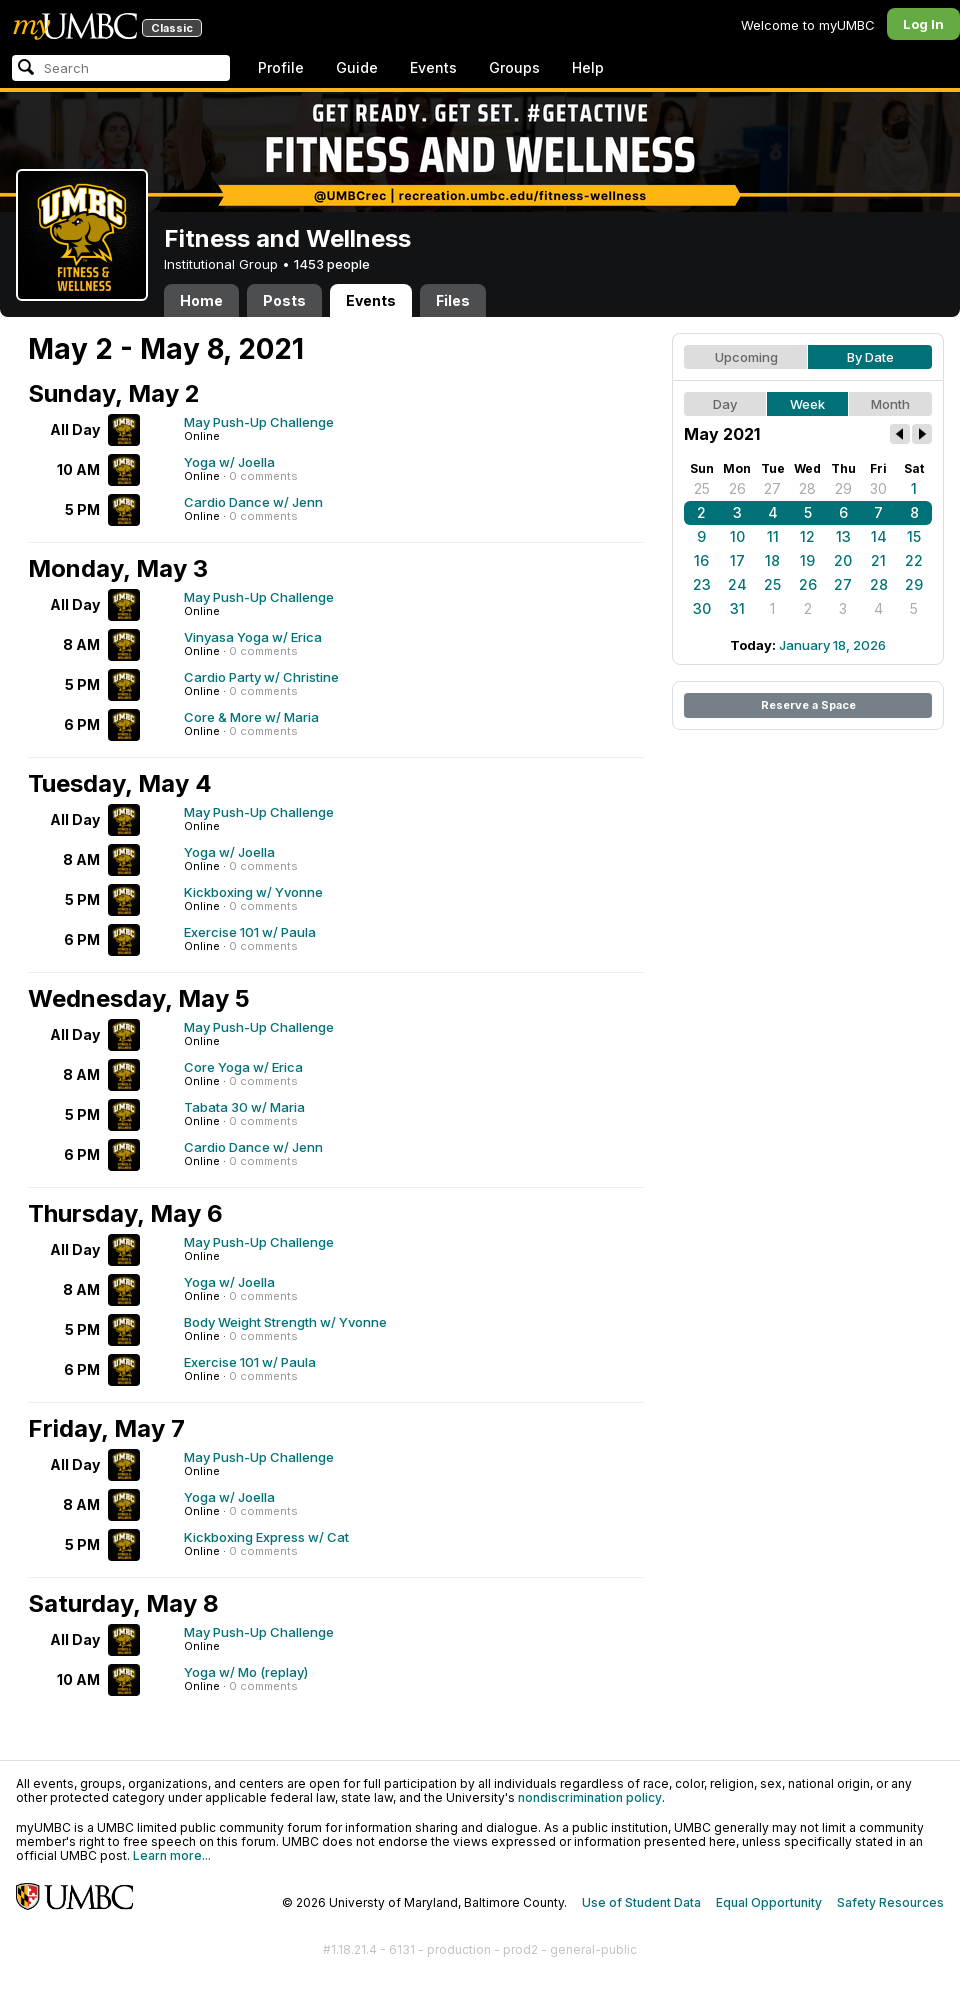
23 (702, 584)
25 (702, 488)
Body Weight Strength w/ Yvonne (285, 1322)
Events (433, 67)
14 (879, 536)
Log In (923, 24)
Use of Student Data (641, 1902)
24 (737, 584)
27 (772, 488)
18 (772, 560)
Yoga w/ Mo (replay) (246, 1672)
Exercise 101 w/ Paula (250, 932)
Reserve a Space (808, 705)
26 (737, 488)
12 (807, 536)
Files (453, 300)
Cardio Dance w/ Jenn (253, 502)
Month (890, 404)
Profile (281, 67)
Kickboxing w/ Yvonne (253, 892)
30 (878, 488)
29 (843, 488)
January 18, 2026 (832, 645)
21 (878, 560)
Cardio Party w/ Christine (261, 677)
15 (914, 536)
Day (725, 404)
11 (773, 536)
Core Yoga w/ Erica (243, 1067)
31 (737, 608)
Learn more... (172, 1855)
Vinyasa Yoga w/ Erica (253, 637)
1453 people (332, 264)
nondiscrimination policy (590, 1797)
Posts (284, 300)
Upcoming (746, 357)
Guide (357, 67)
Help (588, 67)
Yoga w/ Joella (229, 462)
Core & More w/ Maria (251, 717)
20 (843, 560)
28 (807, 488)
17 (737, 560)
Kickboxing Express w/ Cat (266, 1537)
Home (201, 300)
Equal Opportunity (769, 1902)
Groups (514, 67)
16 (701, 560)
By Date (870, 357)
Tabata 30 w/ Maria (244, 1107)
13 (843, 536)
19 (807, 560)
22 (914, 560)
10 (737, 536)
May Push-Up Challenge (259, 422)
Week (807, 404)
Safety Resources (890, 1902)
